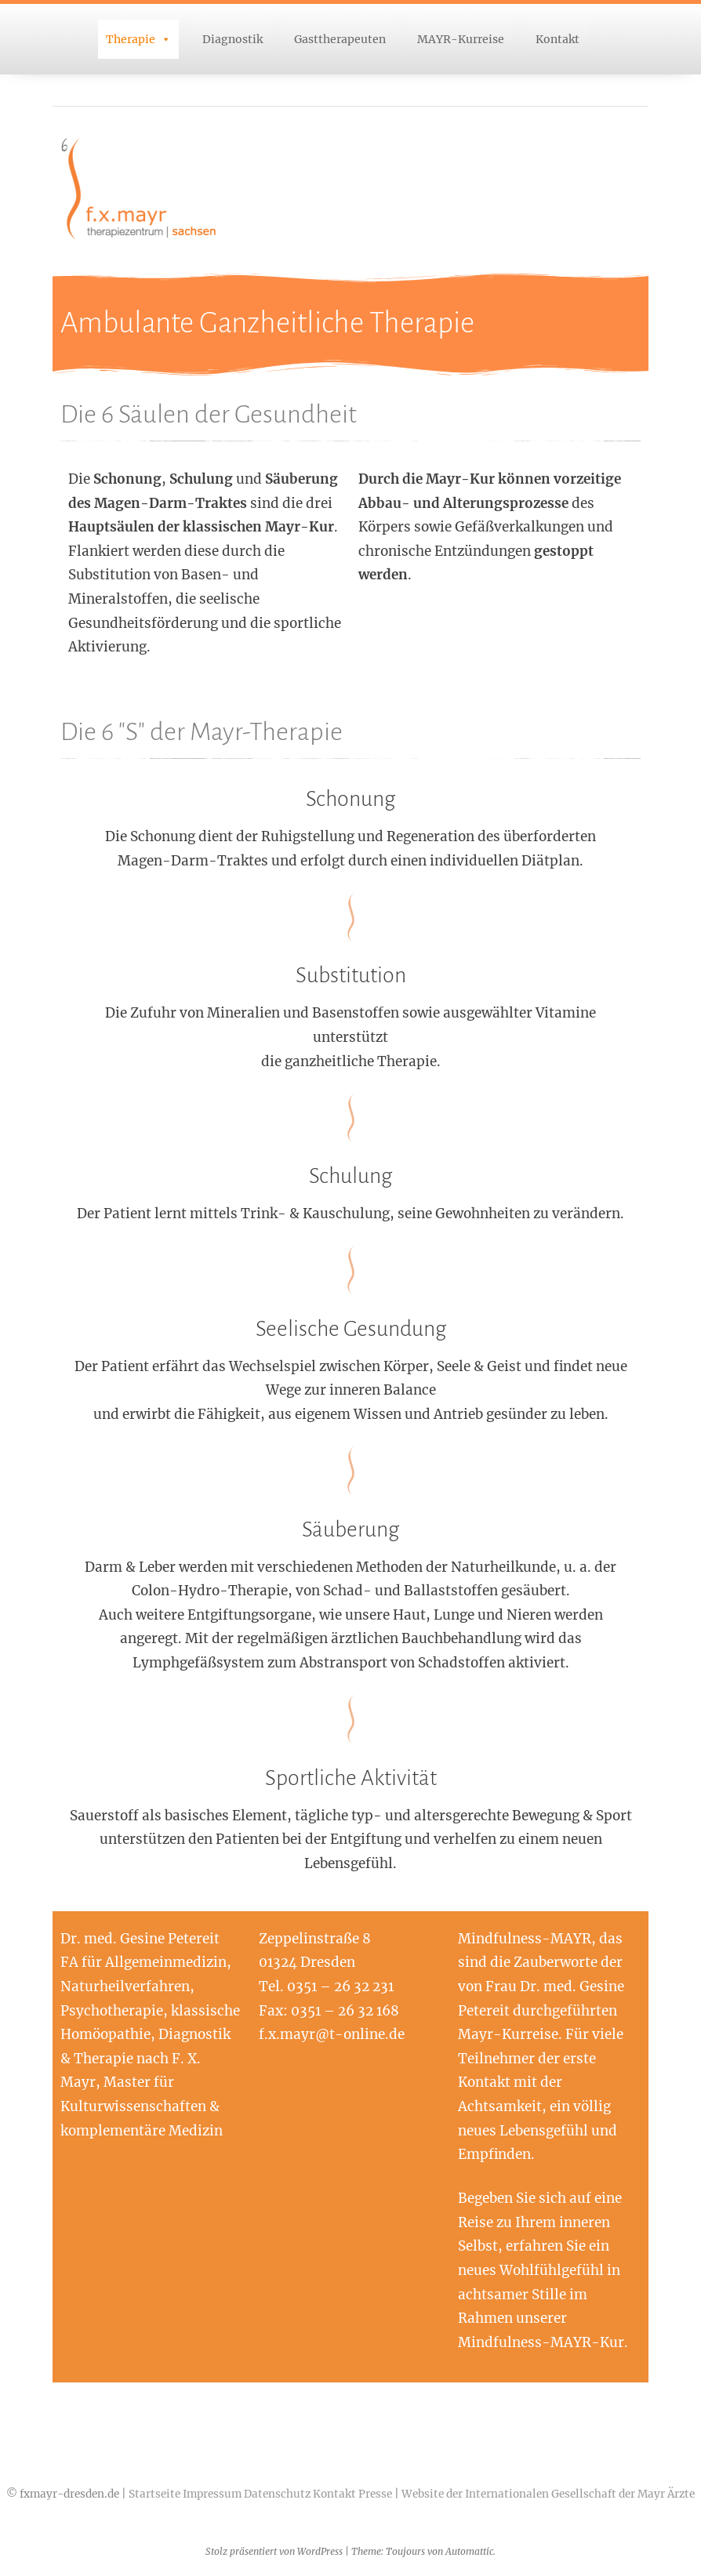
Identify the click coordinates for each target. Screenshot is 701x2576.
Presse (375, 2494)
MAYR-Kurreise (460, 39)
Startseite (154, 2494)
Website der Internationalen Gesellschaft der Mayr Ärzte (548, 2494)
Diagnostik (232, 39)
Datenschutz (277, 2494)
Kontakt (557, 39)
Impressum (212, 2494)
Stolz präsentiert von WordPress (274, 2551)
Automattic (469, 2551)
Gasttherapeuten (340, 39)
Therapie (130, 39)
